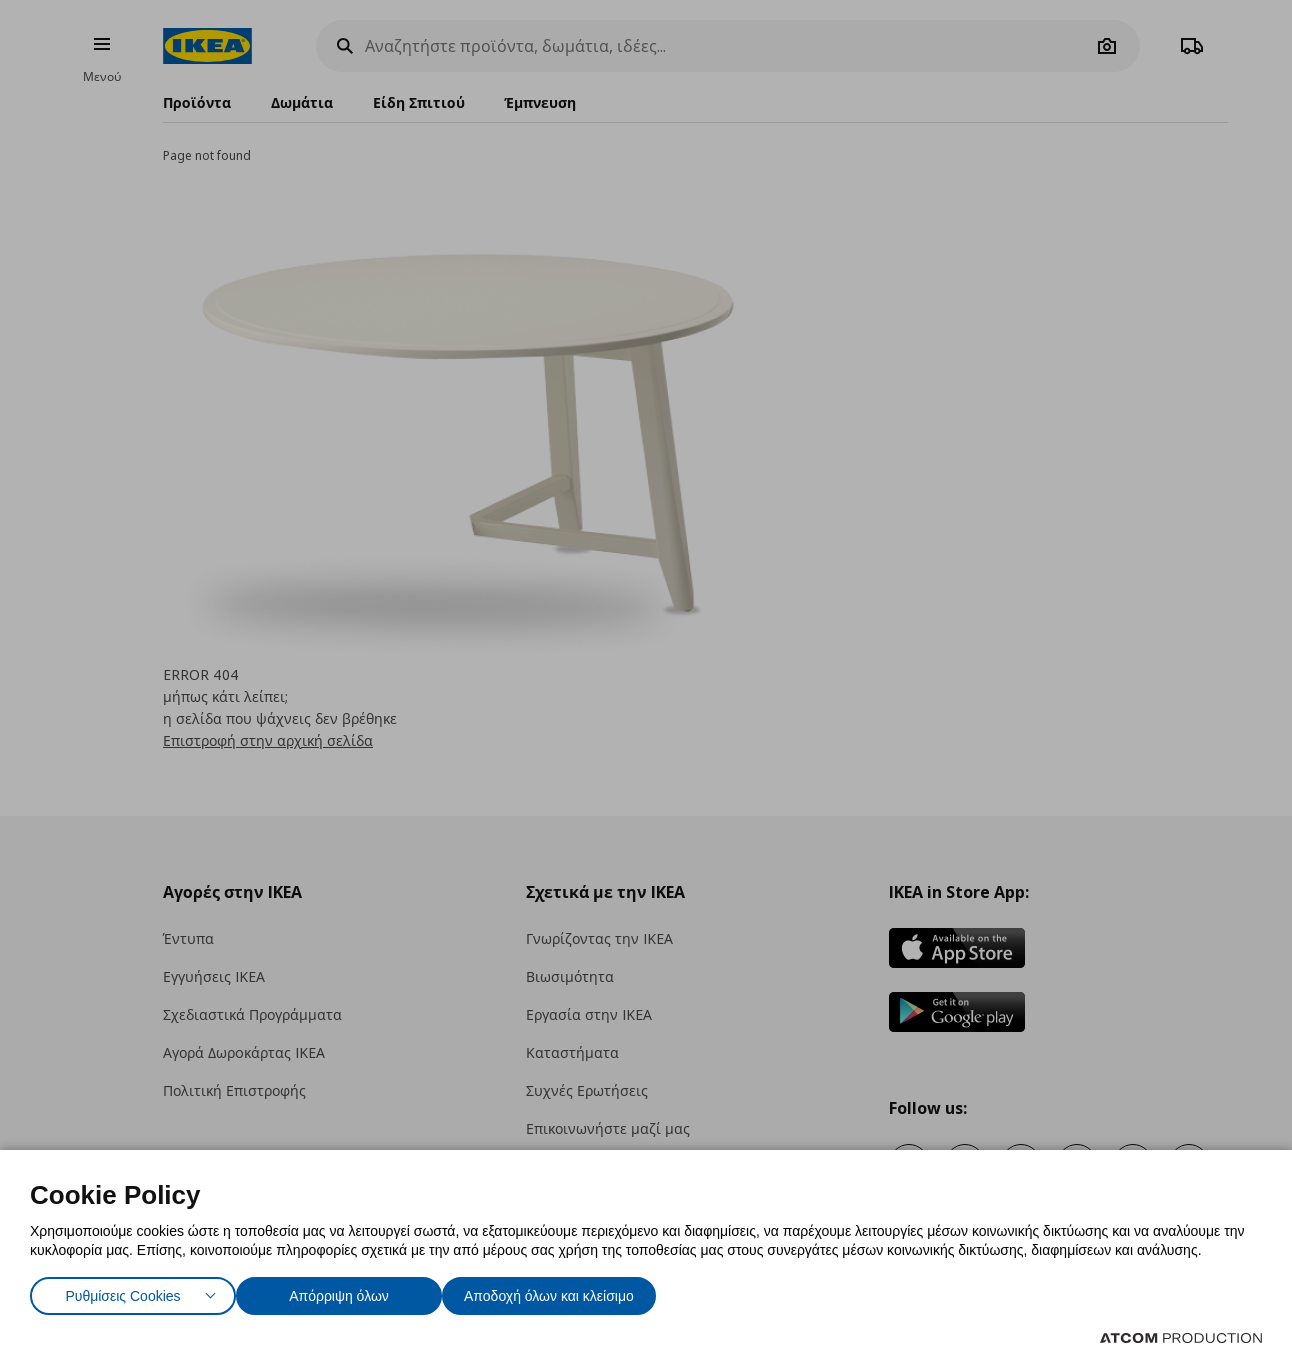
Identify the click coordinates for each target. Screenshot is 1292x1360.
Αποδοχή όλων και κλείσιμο (581, 1291)
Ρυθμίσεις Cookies (123, 1291)
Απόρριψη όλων (349, 1291)
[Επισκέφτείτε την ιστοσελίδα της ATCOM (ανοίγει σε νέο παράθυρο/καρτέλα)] (1181, 1338)
